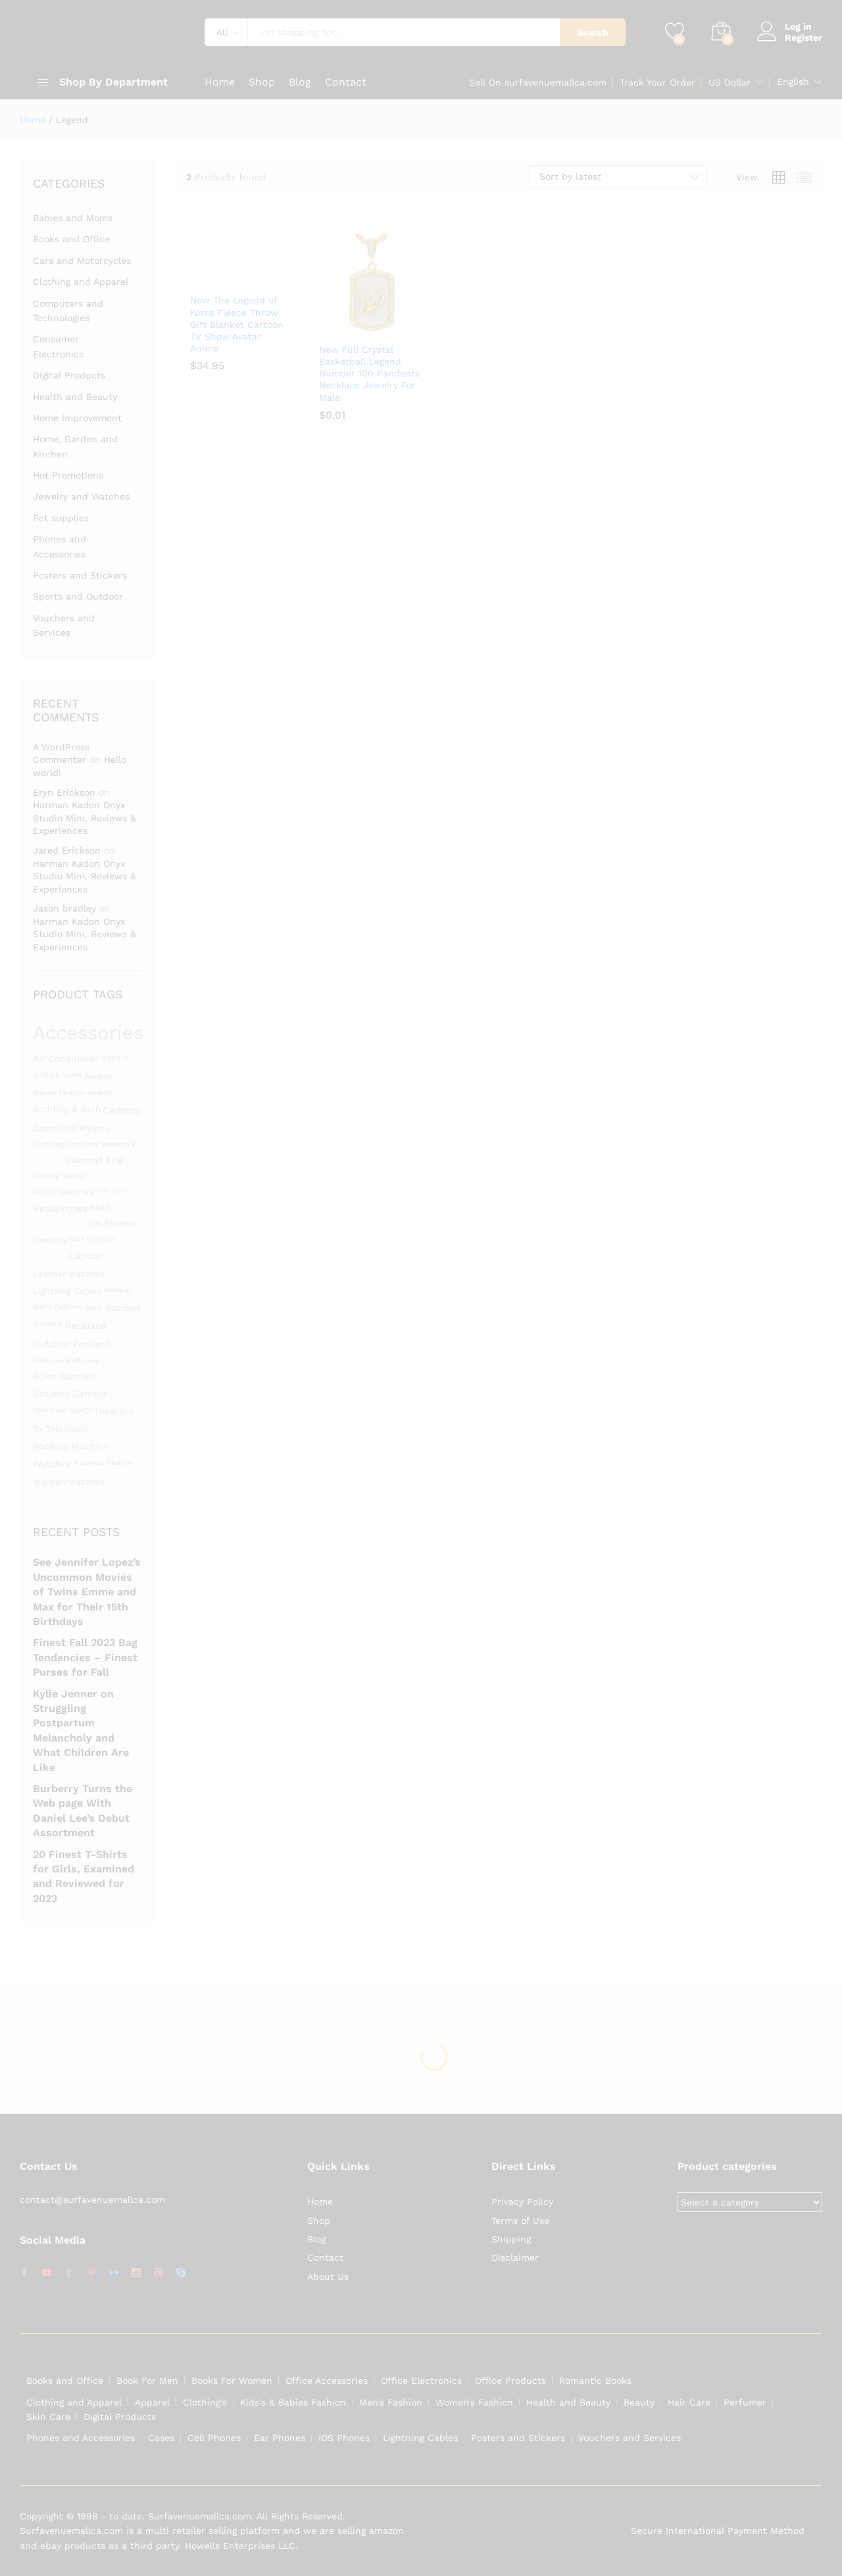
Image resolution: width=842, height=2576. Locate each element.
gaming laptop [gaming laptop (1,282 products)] (59, 1176)
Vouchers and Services (629, 2438)
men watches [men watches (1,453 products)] (112, 1308)
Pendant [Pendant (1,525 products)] (91, 1344)
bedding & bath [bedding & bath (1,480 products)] (67, 1109)
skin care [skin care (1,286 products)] (49, 1410)
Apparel (152, 2402)
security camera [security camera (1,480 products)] (70, 1393)
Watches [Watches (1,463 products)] (51, 1463)
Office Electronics (421, 2380)
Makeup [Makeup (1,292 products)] (117, 1289)
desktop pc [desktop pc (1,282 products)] (121, 1144)
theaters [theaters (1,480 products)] (113, 1411)
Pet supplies (61, 518)
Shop (262, 82)
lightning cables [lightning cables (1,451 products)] (67, 1291)
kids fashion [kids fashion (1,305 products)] (91, 1239)
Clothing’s (205, 2402)
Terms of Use (520, 2220)
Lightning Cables (420, 2438)
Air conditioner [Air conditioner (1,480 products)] (66, 1058)
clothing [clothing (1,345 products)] (48, 1144)
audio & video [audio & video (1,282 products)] (57, 1075)
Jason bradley (64, 908)
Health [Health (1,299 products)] (100, 1207)
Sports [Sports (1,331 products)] (80, 1410)
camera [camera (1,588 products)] (121, 1110)
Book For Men (147, 2380)
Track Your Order (657, 82)
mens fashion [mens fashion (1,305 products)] (57, 1306)
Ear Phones (279, 2438)
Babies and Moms (72, 218)
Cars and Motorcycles (82, 260)
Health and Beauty (75, 397)
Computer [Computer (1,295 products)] (82, 1144)
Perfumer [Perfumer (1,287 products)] (48, 1360)
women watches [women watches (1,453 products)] (69, 1482)
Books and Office (71, 239)
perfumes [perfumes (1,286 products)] (82, 1360)
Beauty (639, 2402)
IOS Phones (344, 2438)
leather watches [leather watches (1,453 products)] (69, 1274)
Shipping (511, 2239)
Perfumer (745, 2402)
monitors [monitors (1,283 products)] (47, 1324)
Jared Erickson (67, 850)
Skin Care (48, 2416)
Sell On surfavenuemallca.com (538, 82)
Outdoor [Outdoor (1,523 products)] (51, 1344)
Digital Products (69, 375)
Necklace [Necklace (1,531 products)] (85, 1325)
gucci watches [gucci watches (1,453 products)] (63, 1192)
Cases (161, 2438)
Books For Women (231, 2380)
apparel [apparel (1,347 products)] (117, 1057)
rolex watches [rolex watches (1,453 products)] (64, 1376)
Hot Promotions (68, 475)
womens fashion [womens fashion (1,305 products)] (103, 1462)
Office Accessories (326, 2380)
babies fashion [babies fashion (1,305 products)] (59, 1093)
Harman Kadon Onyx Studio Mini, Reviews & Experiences (84, 818)
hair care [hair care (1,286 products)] (112, 1190)
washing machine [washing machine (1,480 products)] (71, 1446)
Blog (300, 82)
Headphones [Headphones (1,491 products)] (60, 1208)
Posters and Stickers (80, 575)
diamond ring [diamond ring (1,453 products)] (94, 1160)
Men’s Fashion (390, 2402)
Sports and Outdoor (78, 596)
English (793, 81)
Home (220, 82)
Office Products (510, 2380)
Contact (345, 82)
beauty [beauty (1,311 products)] (100, 1093)
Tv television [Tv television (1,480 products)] (60, 1429)
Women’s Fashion (474, 2402)
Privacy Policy (522, 2201)
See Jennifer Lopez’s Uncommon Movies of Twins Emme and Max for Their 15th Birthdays (87, 1592)
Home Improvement (77, 418)
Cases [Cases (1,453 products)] (45, 1128)
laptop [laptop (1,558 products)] (85, 1256)
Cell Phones (214, 2438)
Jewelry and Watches (81, 496)
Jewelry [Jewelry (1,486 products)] (50, 1240)
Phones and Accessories (80, 2438)
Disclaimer (515, 2257)
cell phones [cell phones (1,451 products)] (85, 1128)
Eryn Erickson (64, 792)
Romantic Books (595, 2380)
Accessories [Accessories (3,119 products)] (88, 1032)
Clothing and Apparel (80, 281)
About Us (328, 2276)
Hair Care (689, 2402)
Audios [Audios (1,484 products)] (98, 1076)
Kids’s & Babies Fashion (293, 2402)
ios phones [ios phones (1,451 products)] (112, 1223)
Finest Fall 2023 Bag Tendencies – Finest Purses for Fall (85, 1657)
